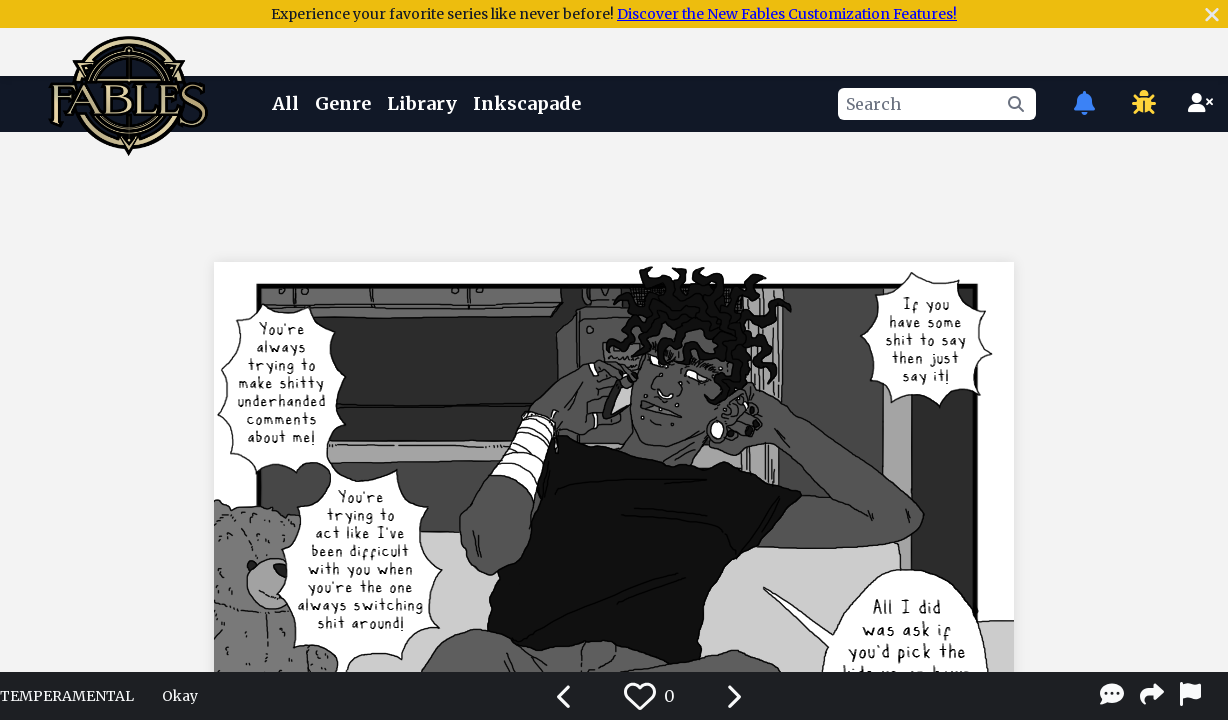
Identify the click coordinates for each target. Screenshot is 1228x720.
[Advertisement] (614, 193)
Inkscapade (527, 103)
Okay (180, 696)
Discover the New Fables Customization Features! (787, 14)
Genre (343, 103)
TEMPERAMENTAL (67, 696)
